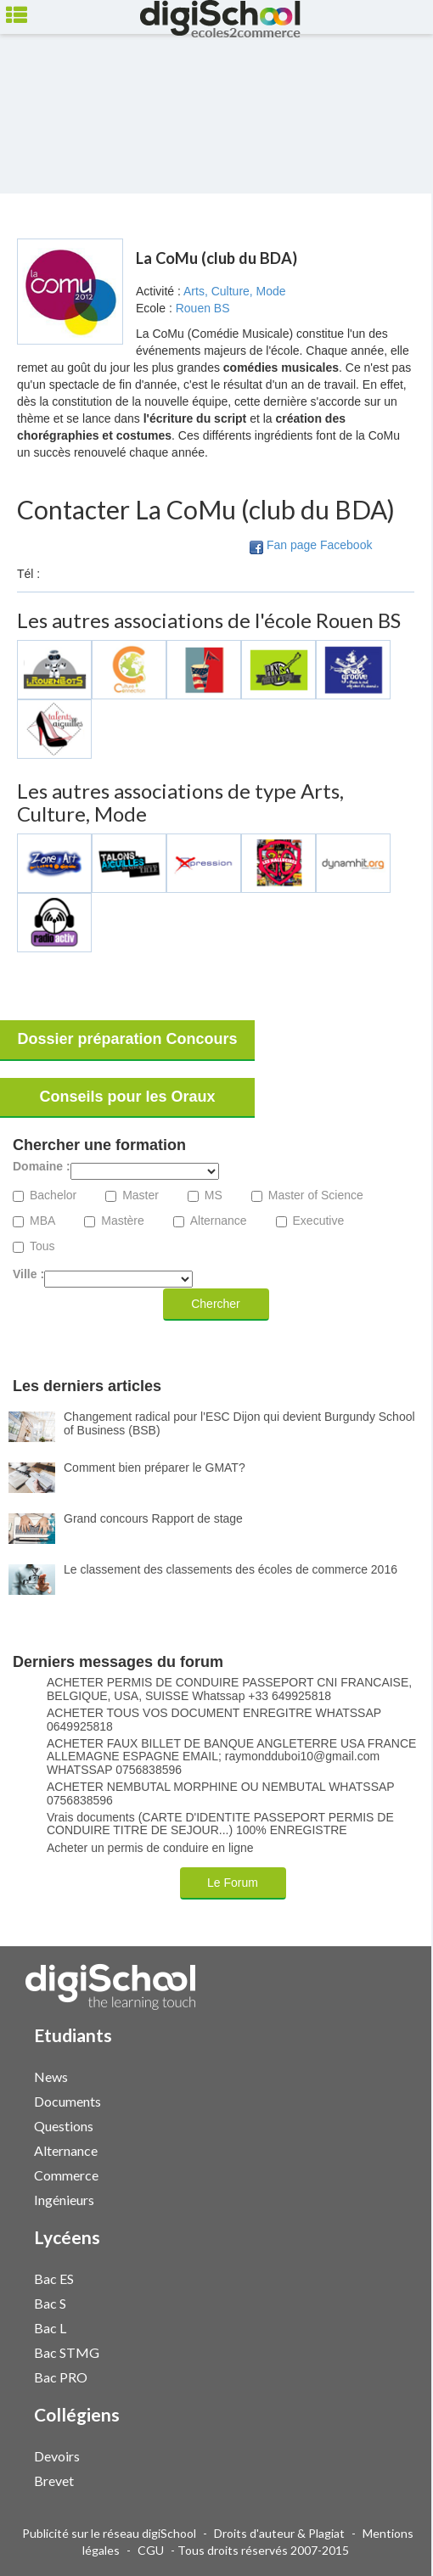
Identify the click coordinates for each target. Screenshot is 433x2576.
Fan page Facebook (320, 545)
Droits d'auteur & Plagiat (279, 2533)
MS (213, 1195)
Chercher (215, 1303)
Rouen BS (203, 308)
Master (140, 1195)
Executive (319, 1221)
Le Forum (232, 1882)
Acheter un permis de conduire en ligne (150, 1848)
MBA (42, 1221)
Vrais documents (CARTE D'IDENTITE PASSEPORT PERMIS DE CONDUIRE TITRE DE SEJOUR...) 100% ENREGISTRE (220, 1824)
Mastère (122, 1221)
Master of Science (315, 1195)
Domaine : (41, 1166)
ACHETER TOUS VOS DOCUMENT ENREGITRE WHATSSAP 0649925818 (214, 1719)
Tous (42, 1246)
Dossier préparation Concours (127, 1038)
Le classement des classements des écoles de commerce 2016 (230, 1569)
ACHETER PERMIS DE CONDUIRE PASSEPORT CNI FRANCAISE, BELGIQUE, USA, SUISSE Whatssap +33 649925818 (229, 1689)
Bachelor (53, 1195)
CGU (151, 2550)
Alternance (218, 1221)
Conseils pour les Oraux (127, 1096)
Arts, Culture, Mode (234, 291)
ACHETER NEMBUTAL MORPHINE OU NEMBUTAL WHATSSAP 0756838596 (220, 1793)
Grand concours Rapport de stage (153, 1518)
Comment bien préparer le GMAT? (154, 1467)
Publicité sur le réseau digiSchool (109, 2533)
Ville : (28, 1274)
